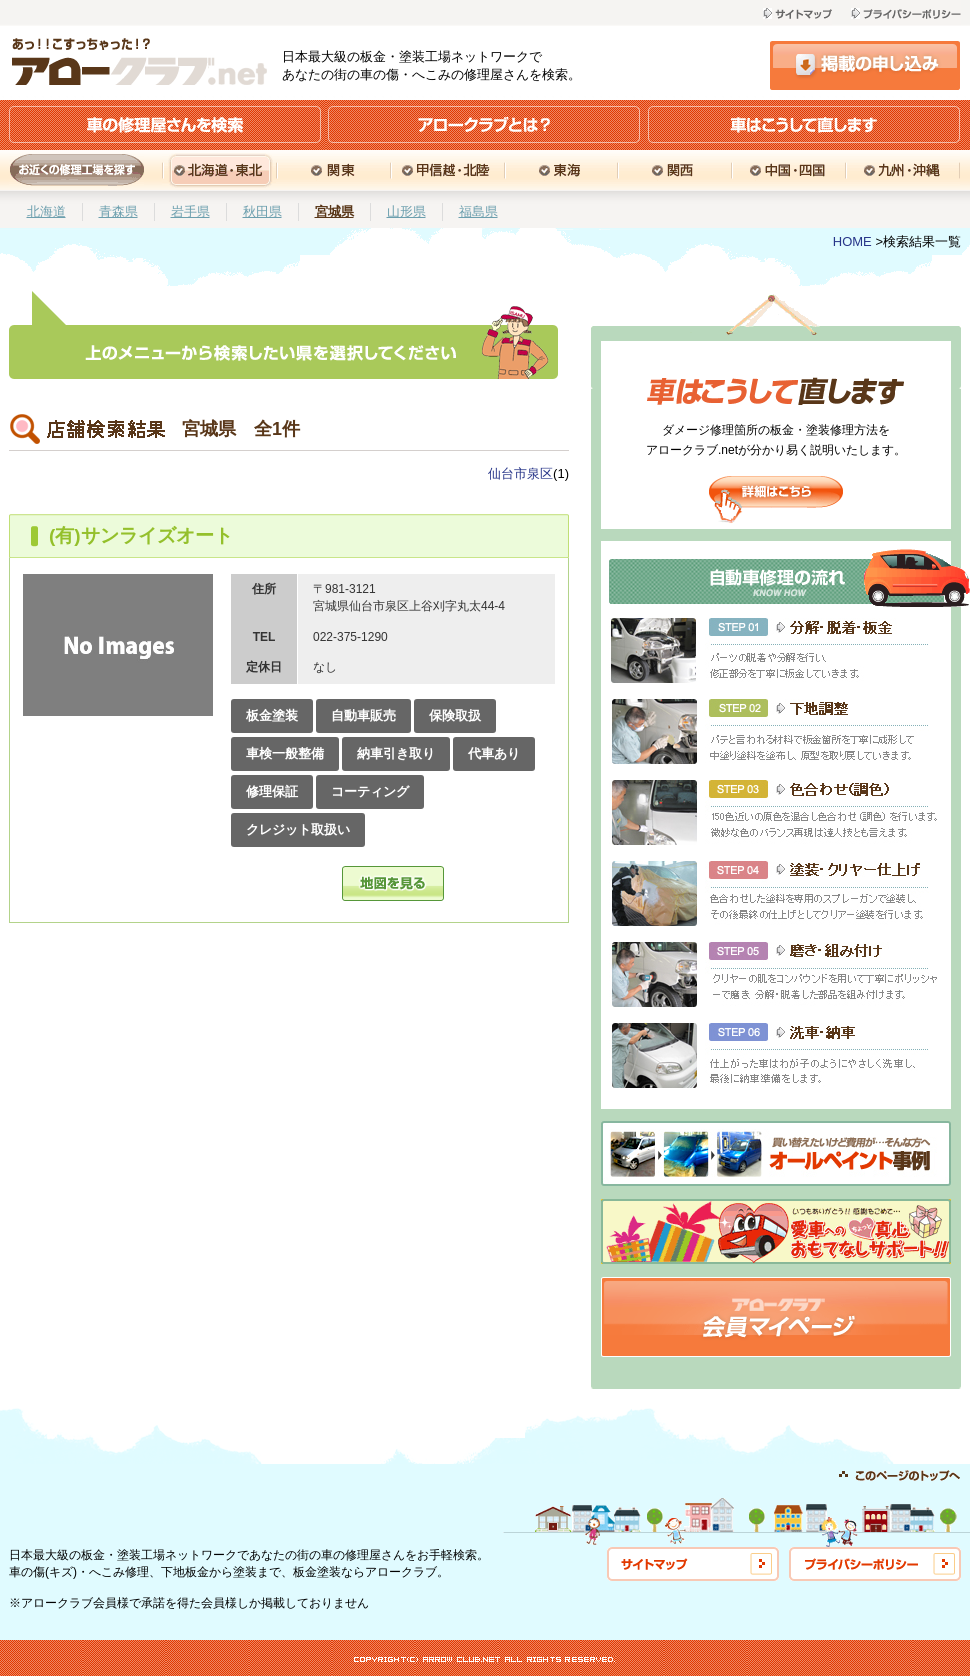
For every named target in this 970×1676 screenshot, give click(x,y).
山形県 (406, 211)
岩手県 (190, 211)
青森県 (118, 211)
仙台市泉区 (520, 473)
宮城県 (334, 211)
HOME (852, 241)
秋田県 (262, 211)
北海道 (46, 211)
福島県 (478, 211)
